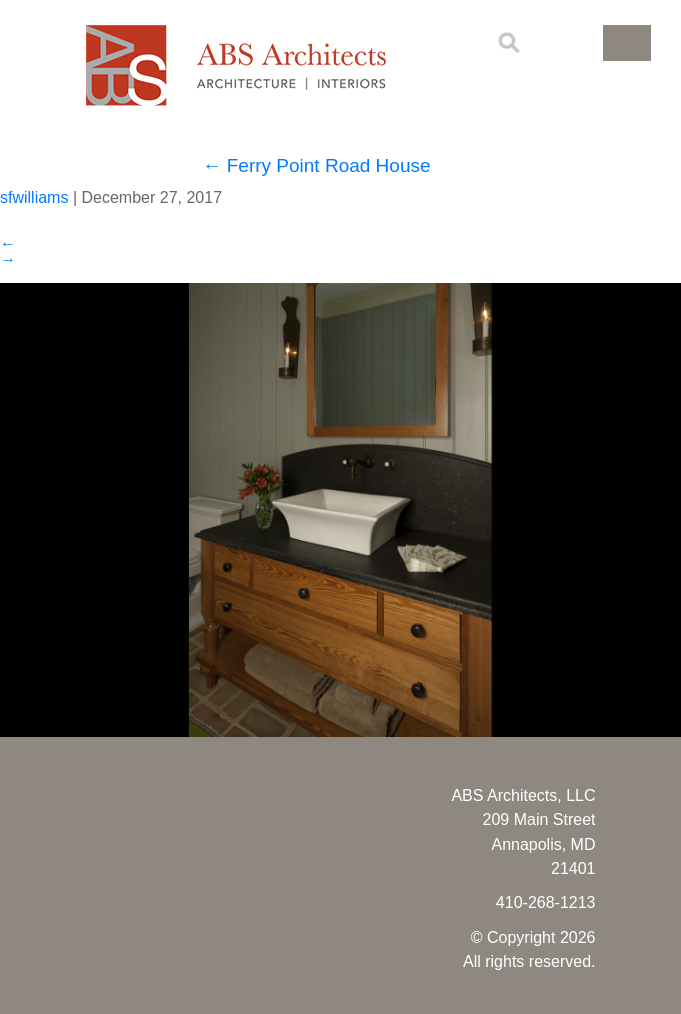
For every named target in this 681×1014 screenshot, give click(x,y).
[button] (627, 43)
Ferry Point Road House (316, 165)
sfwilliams (34, 197)
